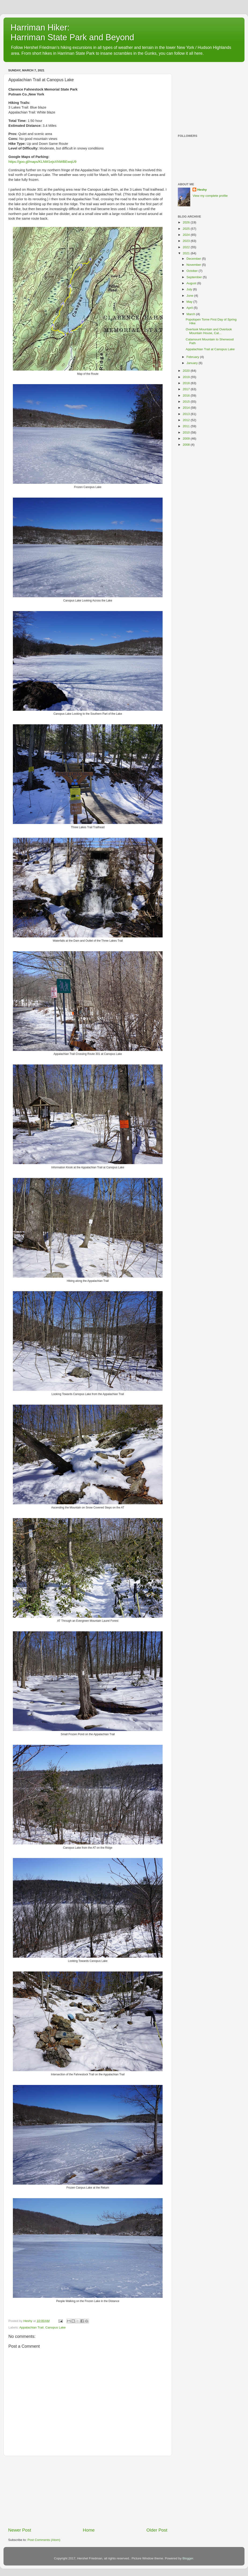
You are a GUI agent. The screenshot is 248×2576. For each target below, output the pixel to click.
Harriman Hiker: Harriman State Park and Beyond (72, 32)
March (191, 314)
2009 (187, 438)
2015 (187, 401)
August (191, 283)
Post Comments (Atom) (44, 2540)
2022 (187, 247)
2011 (187, 426)
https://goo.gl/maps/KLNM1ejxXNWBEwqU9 (42, 162)
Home (89, 2530)
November (194, 264)
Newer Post (19, 2530)
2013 (187, 414)
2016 (187, 395)
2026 (187, 222)
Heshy (202, 189)
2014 (187, 407)
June (190, 295)
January (192, 363)
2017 (187, 389)
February (193, 357)
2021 (187, 253)
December (194, 258)
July (189, 289)
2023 (187, 241)
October (192, 271)
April (190, 308)
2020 (187, 370)
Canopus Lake (55, 2327)
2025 (187, 228)
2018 (187, 383)
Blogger (187, 2558)
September (194, 277)
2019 (187, 377)
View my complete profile (210, 195)
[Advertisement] (88, 2491)
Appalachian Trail (31, 2327)
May (189, 301)
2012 (187, 420)
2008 (187, 444)
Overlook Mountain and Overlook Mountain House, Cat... (209, 331)
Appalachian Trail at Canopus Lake (210, 349)
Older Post (156, 2530)
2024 (187, 235)
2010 (187, 432)
